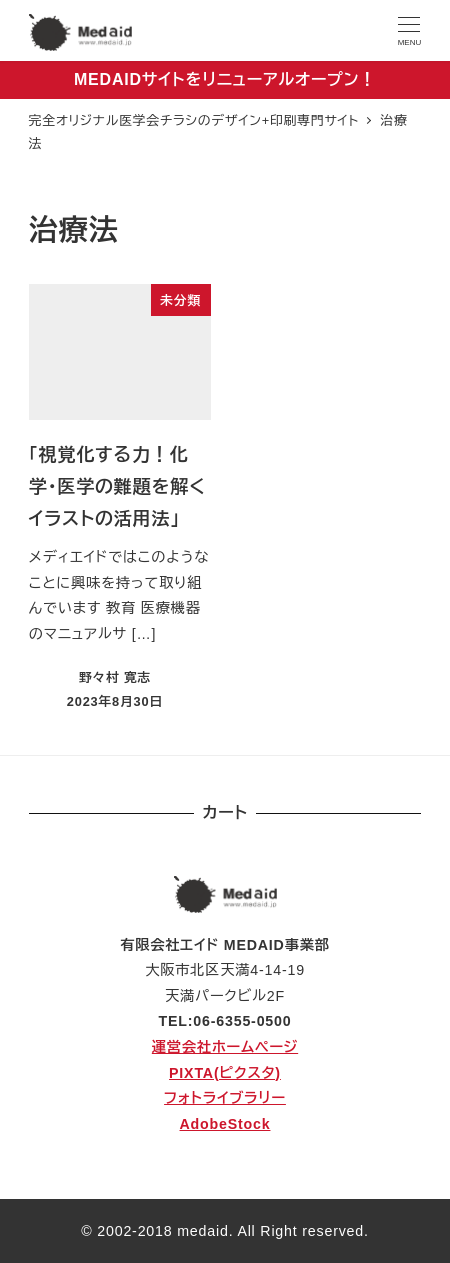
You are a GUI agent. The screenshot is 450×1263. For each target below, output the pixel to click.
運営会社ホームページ (225, 1047)
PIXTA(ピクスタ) (225, 1073)
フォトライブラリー (225, 1098)
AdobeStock (225, 1124)
